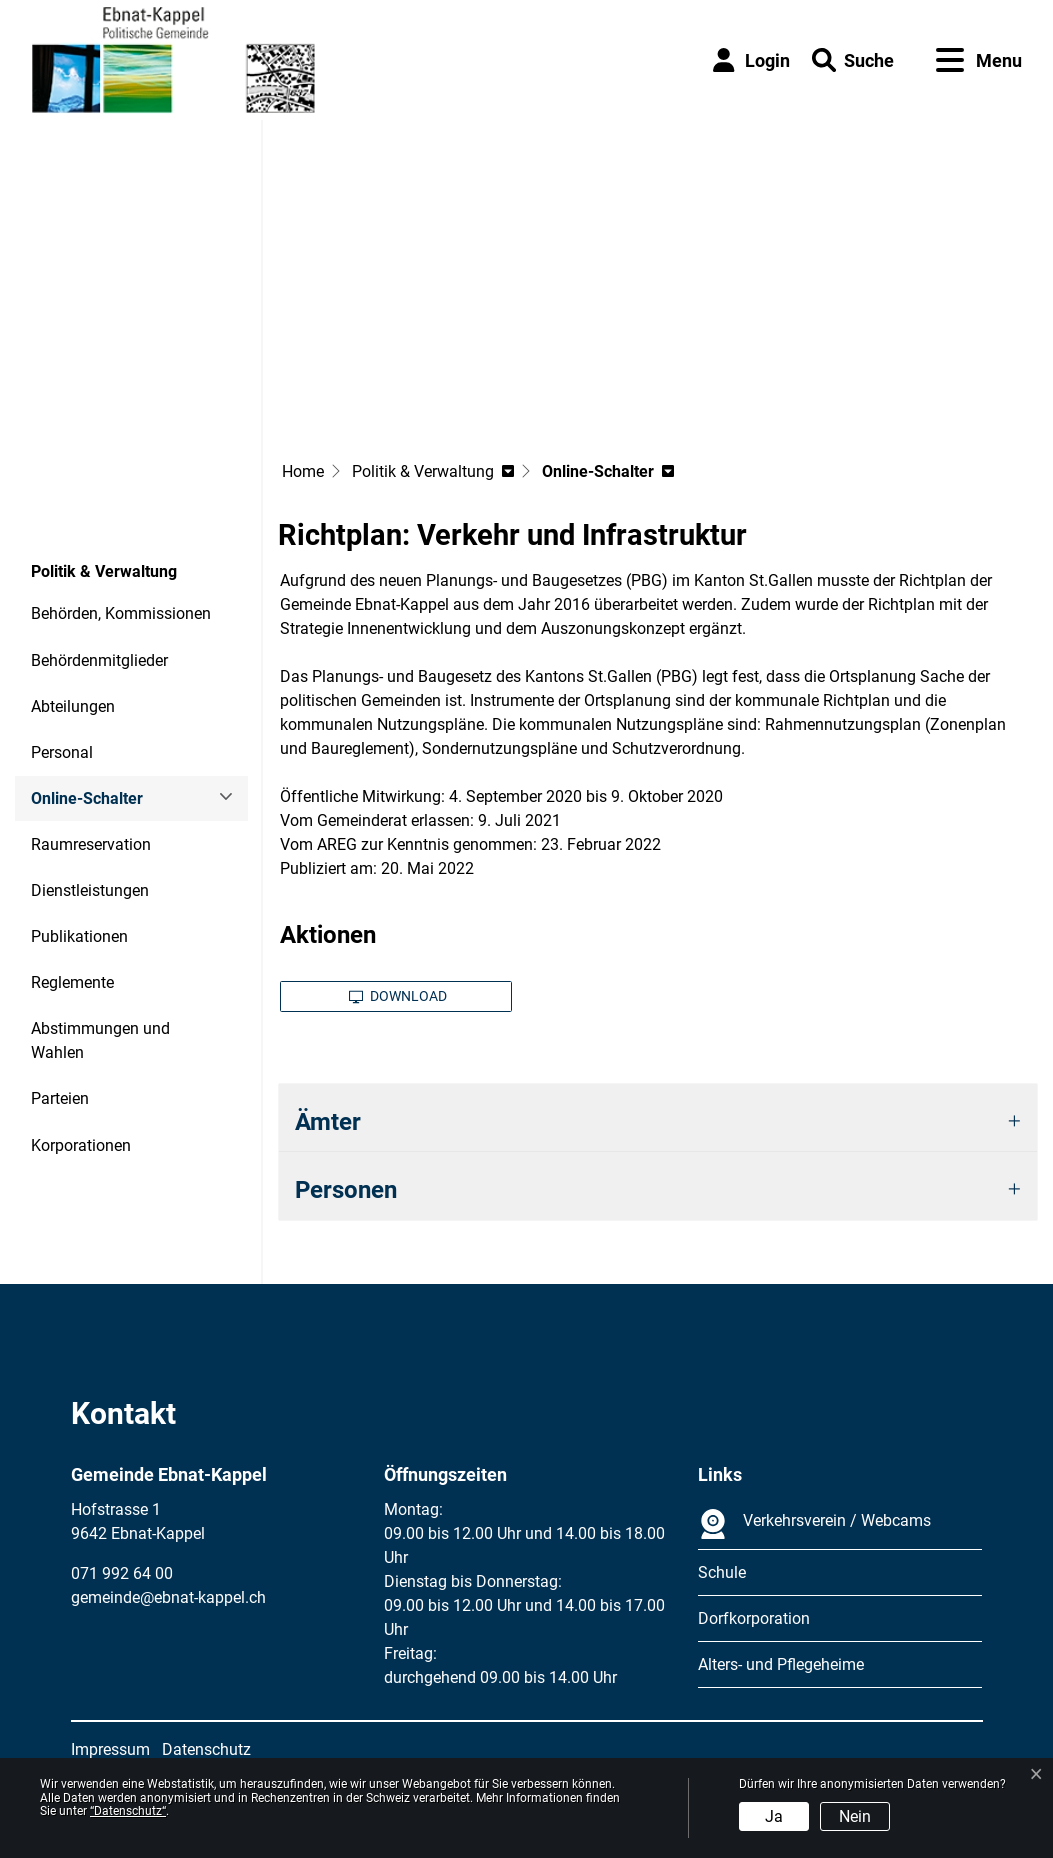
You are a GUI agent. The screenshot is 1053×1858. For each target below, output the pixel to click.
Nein (855, 1816)
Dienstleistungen (90, 890)
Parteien (60, 1098)
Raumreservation (91, 844)
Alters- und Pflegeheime (781, 1664)
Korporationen (81, 1145)
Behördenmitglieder (99, 660)
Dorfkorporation (754, 1618)
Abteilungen (73, 706)
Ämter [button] (328, 1122)
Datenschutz (206, 1749)
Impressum (110, 1749)
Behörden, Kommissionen (121, 613)
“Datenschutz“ (128, 1811)
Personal (62, 752)
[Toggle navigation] (979, 60)
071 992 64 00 (122, 1573)
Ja (774, 1816)
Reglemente (72, 982)
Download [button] (398, 996)
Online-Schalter (86, 805)
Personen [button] (346, 1190)
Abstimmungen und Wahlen (100, 1040)
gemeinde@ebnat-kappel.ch (168, 1597)
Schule (722, 1572)
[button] (853, 60)
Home (303, 471)
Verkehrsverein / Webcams (814, 1524)
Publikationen (79, 936)
